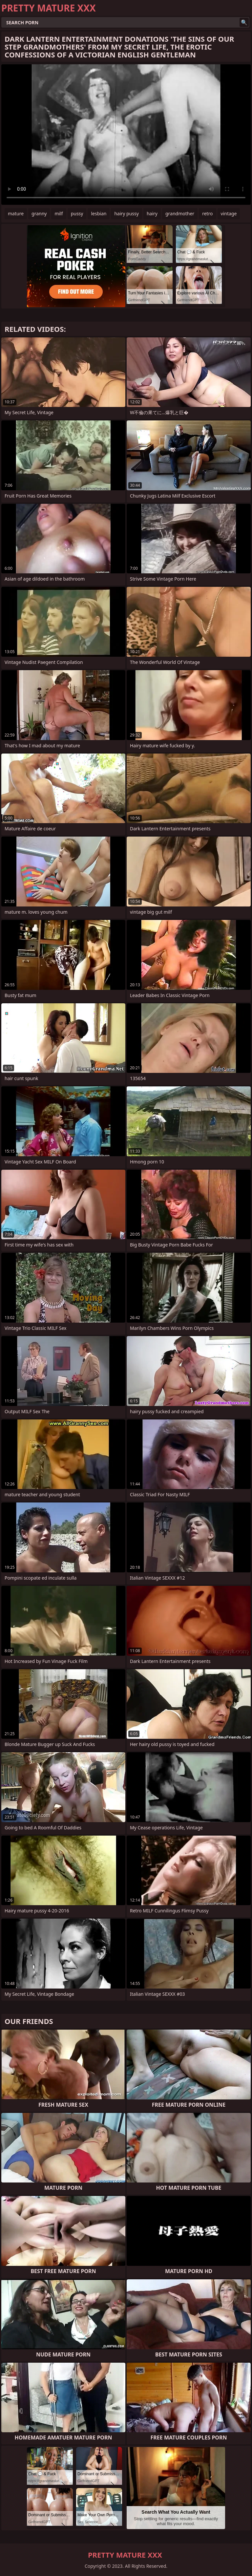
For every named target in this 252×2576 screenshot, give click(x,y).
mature (16, 213)
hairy (152, 213)
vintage (229, 213)
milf (58, 213)
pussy (77, 213)
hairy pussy (126, 213)
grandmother (179, 213)
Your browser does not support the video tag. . (126, 134)
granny (39, 213)
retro (207, 213)
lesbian (98, 213)
